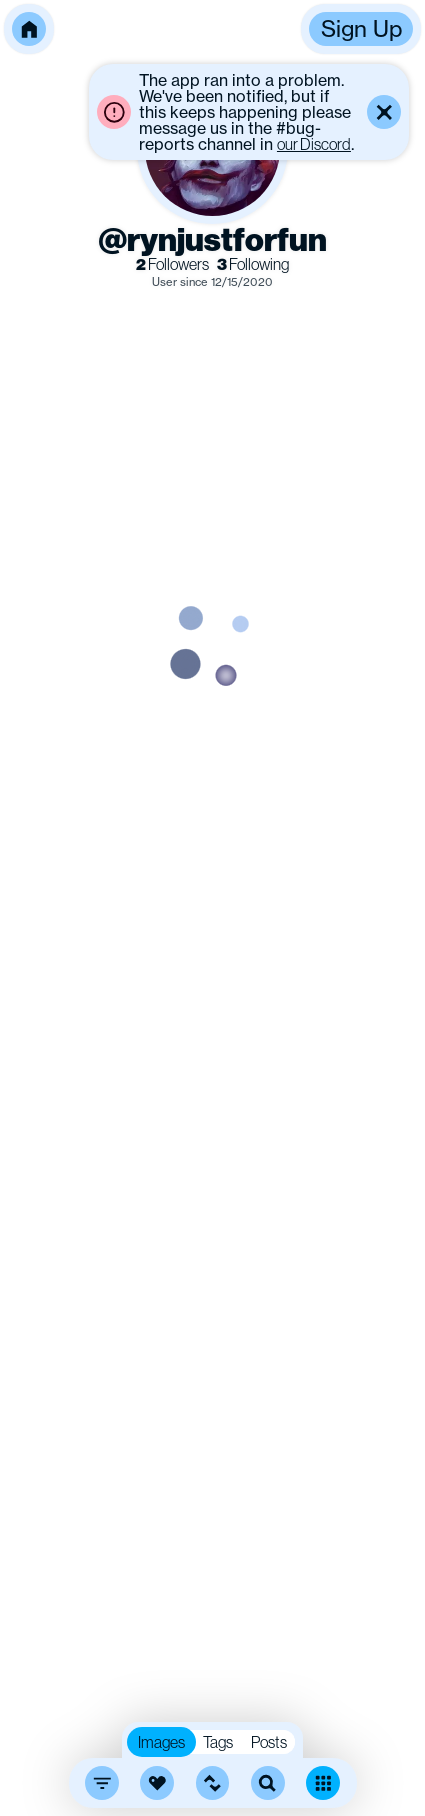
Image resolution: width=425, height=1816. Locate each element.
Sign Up (361, 28)
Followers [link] (172, 264)
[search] (268, 1783)
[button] (29, 29)
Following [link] (253, 264)
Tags (218, 1742)
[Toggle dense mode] (323, 1783)
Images (161, 1742)
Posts (269, 1742)
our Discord (314, 144)
